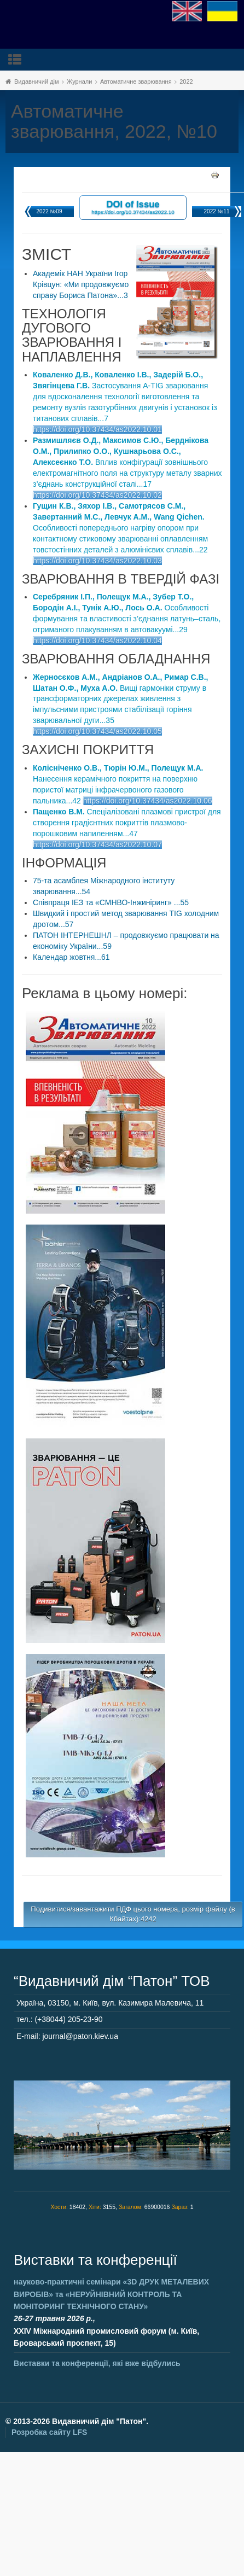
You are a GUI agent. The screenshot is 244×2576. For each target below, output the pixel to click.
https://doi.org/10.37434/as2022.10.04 (97, 640)
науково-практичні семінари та (111, 2294)
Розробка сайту (49, 2432)
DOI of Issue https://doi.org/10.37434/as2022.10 (132, 207)
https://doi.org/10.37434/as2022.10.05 (97, 731)
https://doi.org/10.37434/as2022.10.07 (97, 844)
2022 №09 (49, 211)
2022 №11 (217, 211)
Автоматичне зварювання (136, 81)
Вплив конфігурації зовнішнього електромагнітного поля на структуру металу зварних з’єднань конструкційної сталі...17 (127, 462)
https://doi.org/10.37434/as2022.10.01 (97, 429)
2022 (186, 81)
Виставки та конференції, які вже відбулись (97, 2363)
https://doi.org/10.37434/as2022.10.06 (147, 800)
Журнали (79, 81)
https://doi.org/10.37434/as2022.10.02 (97, 495)
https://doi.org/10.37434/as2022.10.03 (97, 560)
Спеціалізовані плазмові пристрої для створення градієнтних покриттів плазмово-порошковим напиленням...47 (127, 822)
